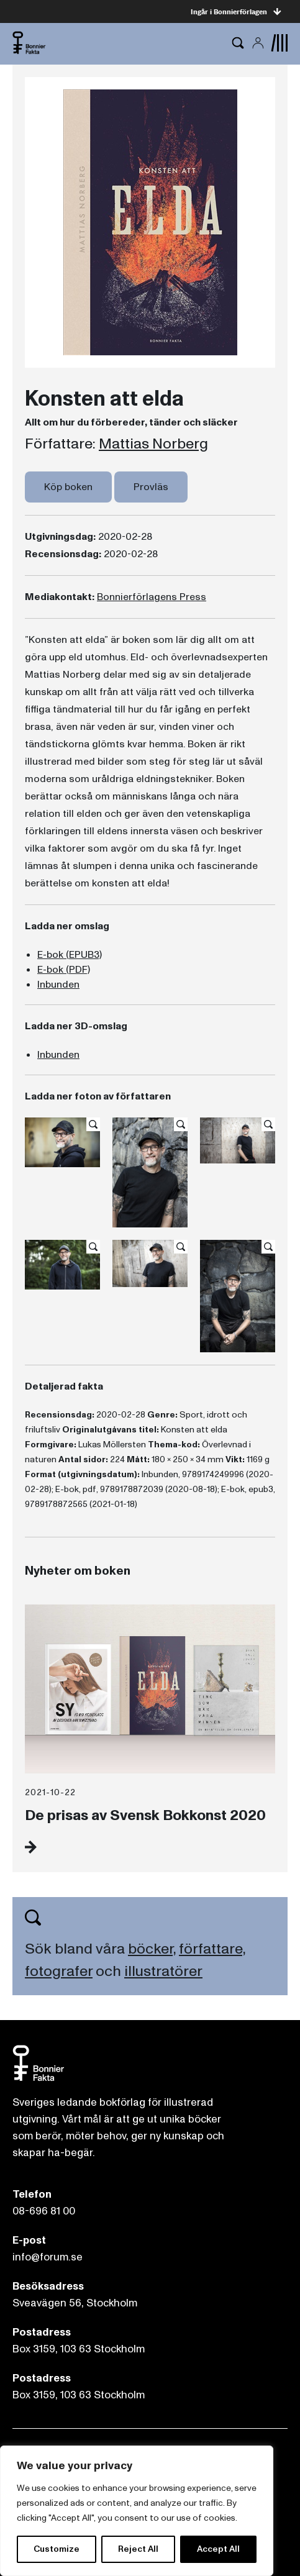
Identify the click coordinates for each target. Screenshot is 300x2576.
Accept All (218, 2549)
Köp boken (68, 487)
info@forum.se (47, 2257)
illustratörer (163, 1971)
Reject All (138, 2549)
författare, (212, 1949)
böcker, (152, 1949)
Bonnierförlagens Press (151, 597)
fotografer (59, 1971)
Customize (57, 2549)
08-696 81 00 (43, 2211)
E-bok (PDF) (63, 969)
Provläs (151, 487)
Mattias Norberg (153, 444)
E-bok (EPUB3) (69, 955)
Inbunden (58, 984)
